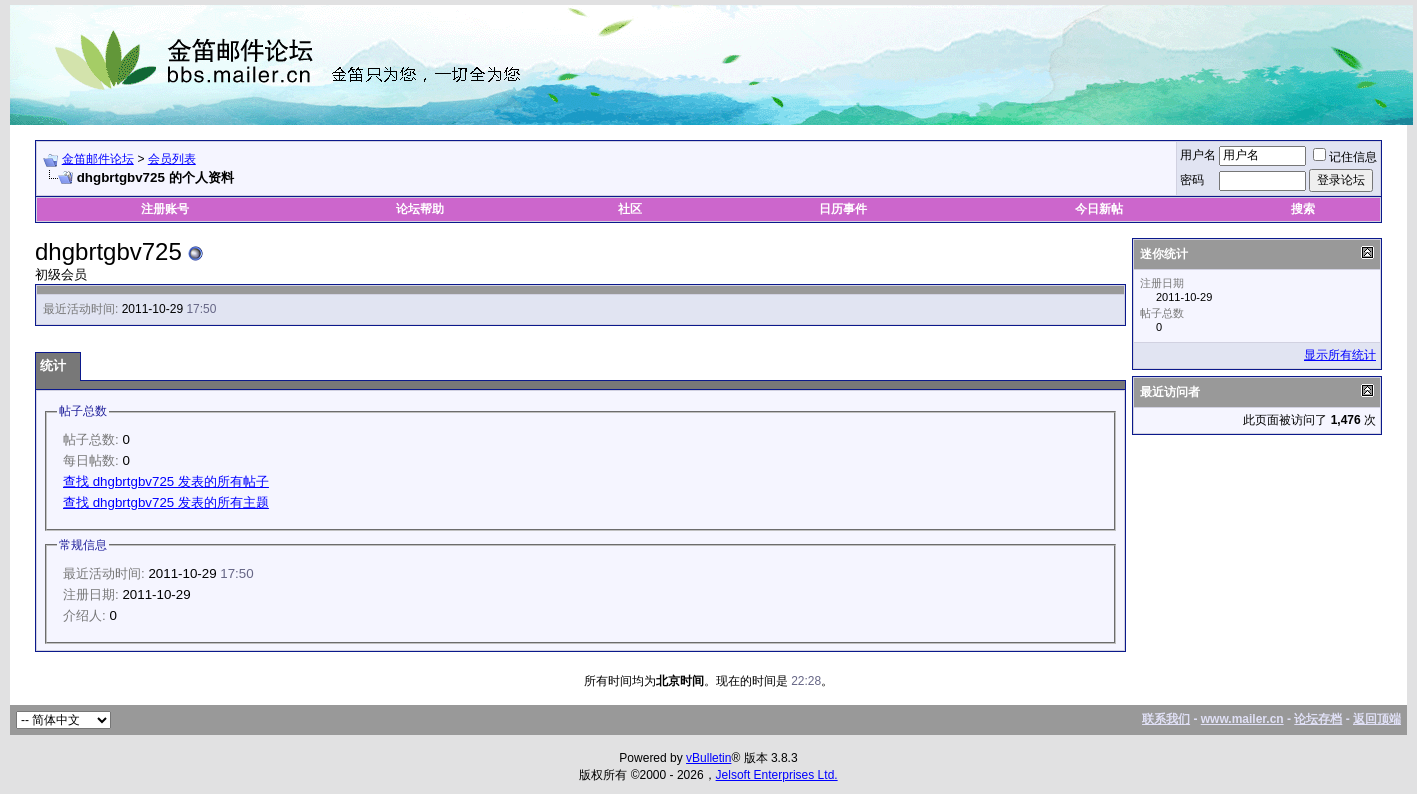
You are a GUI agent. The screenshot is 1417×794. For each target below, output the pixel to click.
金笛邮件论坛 (98, 159)
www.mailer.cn (1242, 719)
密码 (1192, 180)
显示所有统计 (1340, 355)
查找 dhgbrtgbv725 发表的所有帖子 (166, 481)
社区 (631, 209)
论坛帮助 (420, 209)
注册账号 (165, 209)
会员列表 (172, 159)
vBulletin (708, 758)
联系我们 (1166, 719)
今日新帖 (1099, 209)
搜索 (1303, 209)
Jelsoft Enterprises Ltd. (777, 775)
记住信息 (1345, 157)
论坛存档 (1318, 719)
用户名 (1198, 155)
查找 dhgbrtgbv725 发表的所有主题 (166, 502)
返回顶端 (1377, 719)
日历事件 (843, 209)
